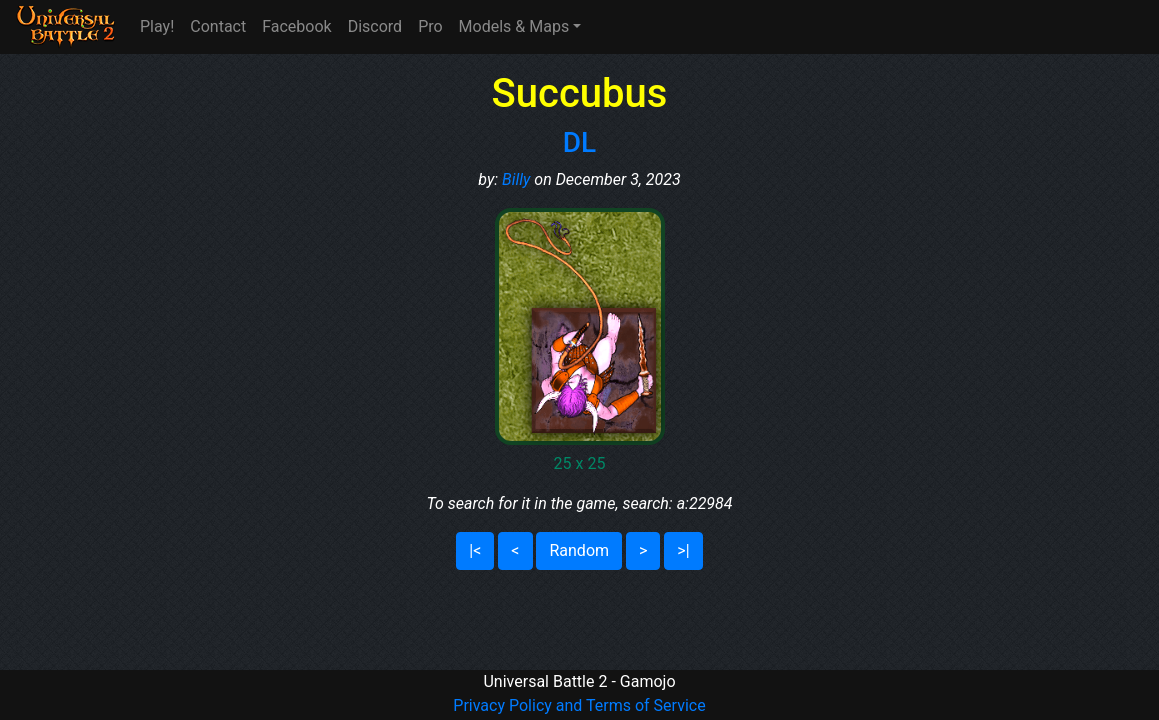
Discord (375, 26)
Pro (430, 26)
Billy (516, 179)
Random (579, 550)
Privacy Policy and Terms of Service (579, 705)
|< (475, 550)
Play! (157, 26)
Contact (218, 26)
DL (579, 142)
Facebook (296, 26)
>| (683, 550)
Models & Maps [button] (514, 26)
